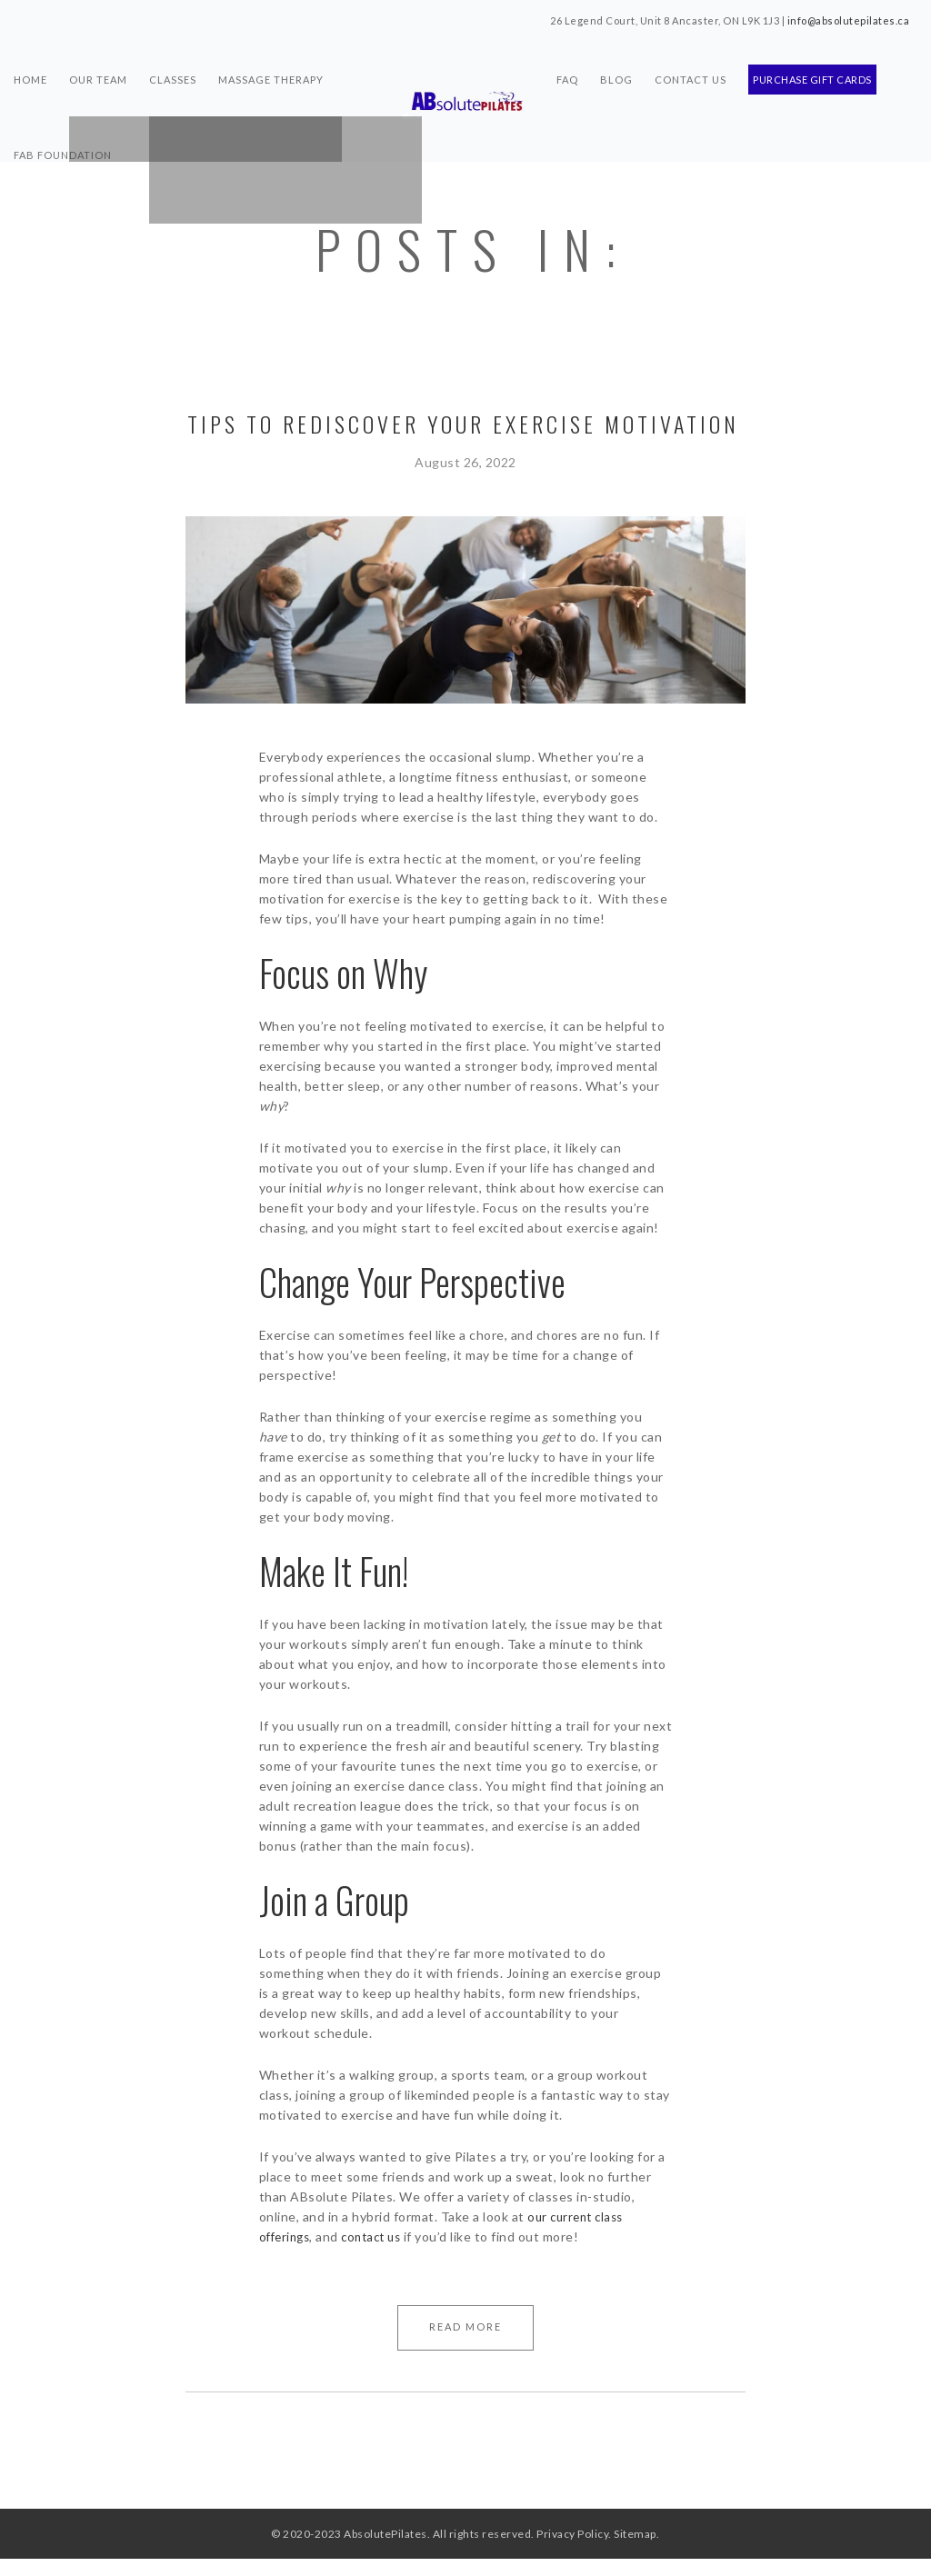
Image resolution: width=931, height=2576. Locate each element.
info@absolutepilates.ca (848, 20)
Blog (616, 69)
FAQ (567, 69)
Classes (172, 69)
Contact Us (690, 69)
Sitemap (635, 2551)
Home (30, 69)
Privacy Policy (572, 2551)
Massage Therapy (271, 69)
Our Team (98, 69)
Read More (465, 2326)
